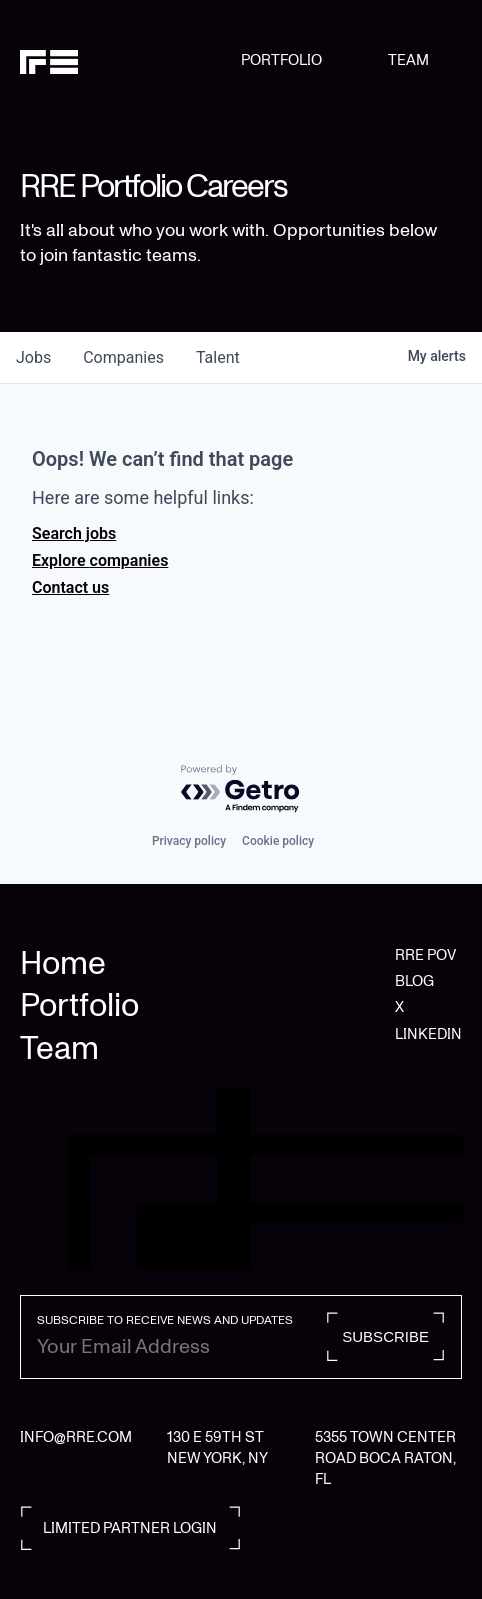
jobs (33, 357)
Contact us (70, 587)
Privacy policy (189, 841)
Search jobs (74, 533)
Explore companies (100, 560)
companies (123, 357)
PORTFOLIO (281, 60)
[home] (130, 61)
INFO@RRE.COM (76, 1437)
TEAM (408, 60)
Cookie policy (278, 841)
